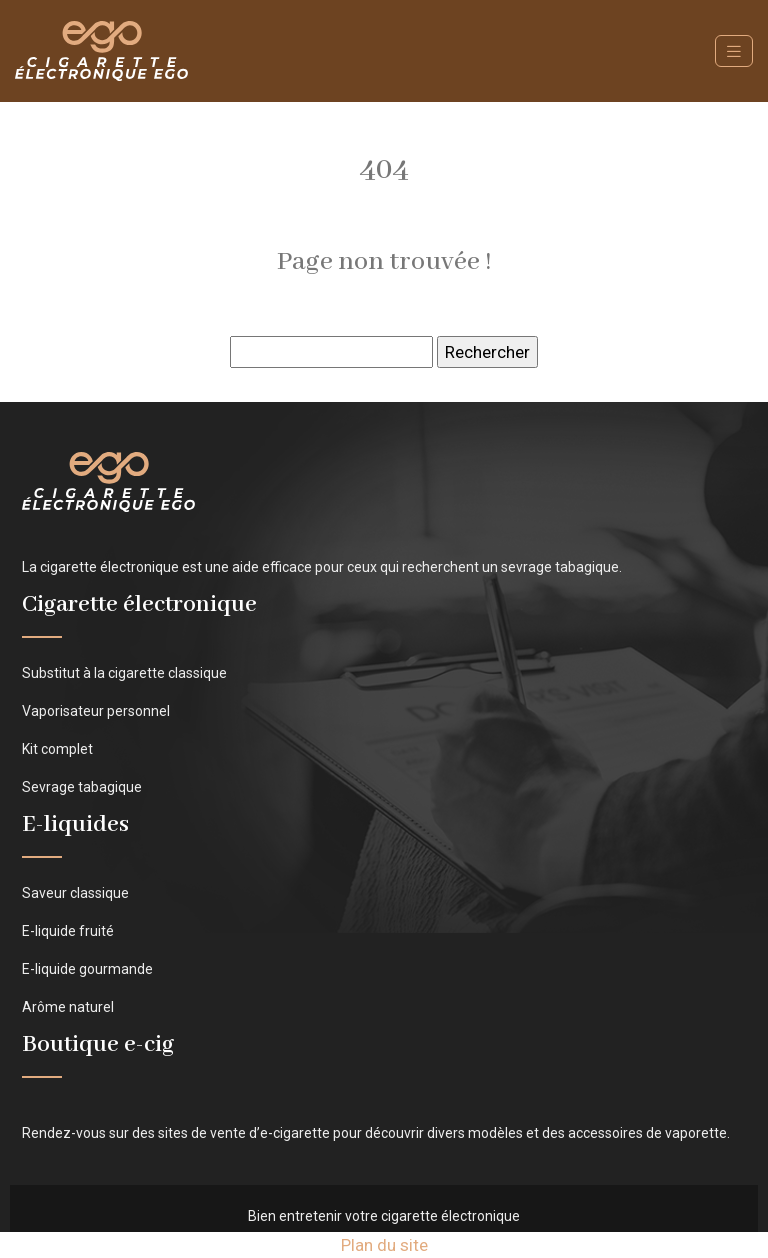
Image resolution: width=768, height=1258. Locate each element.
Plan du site (384, 1245)
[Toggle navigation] (734, 51)
